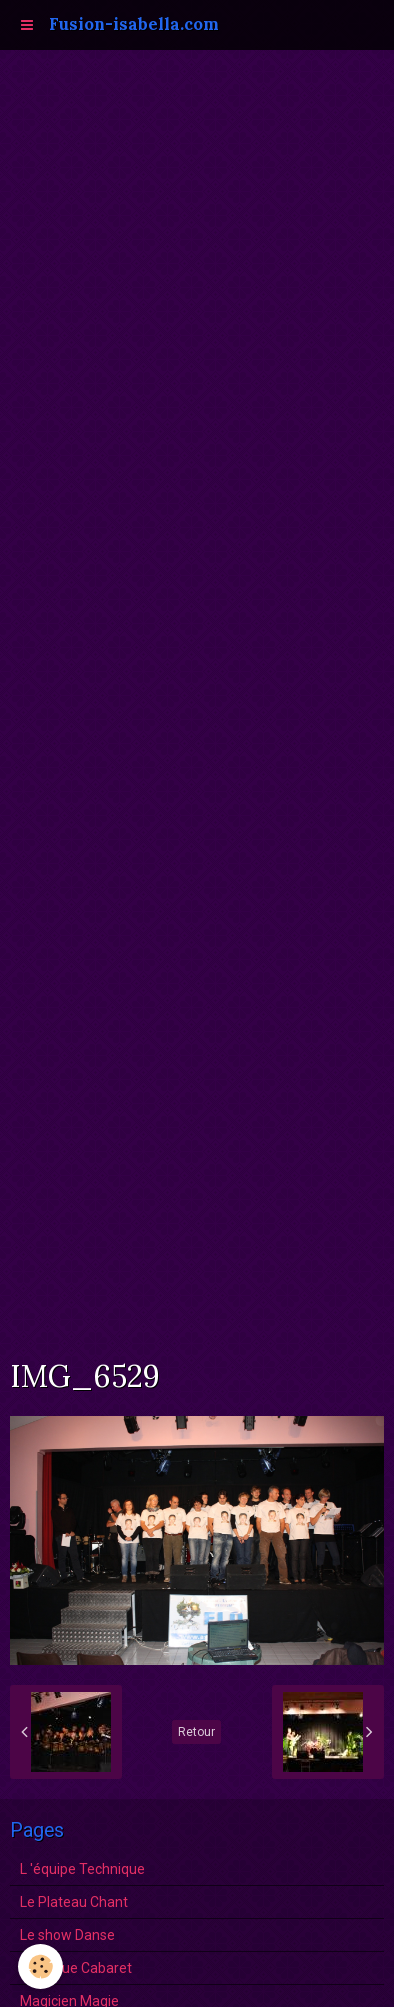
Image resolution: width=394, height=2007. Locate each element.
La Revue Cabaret (76, 1968)
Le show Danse (67, 1935)
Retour (196, 1732)
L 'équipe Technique (82, 1869)
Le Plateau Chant (74, 1902)
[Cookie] (40, 1966)
